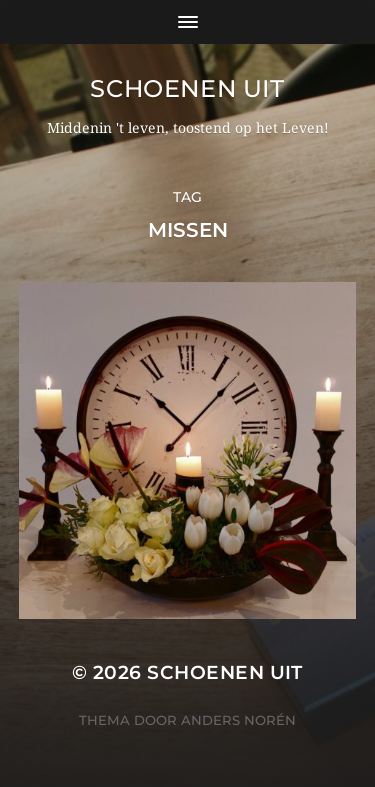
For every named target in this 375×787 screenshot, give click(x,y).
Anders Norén (238, 720)
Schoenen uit (187, 88)
